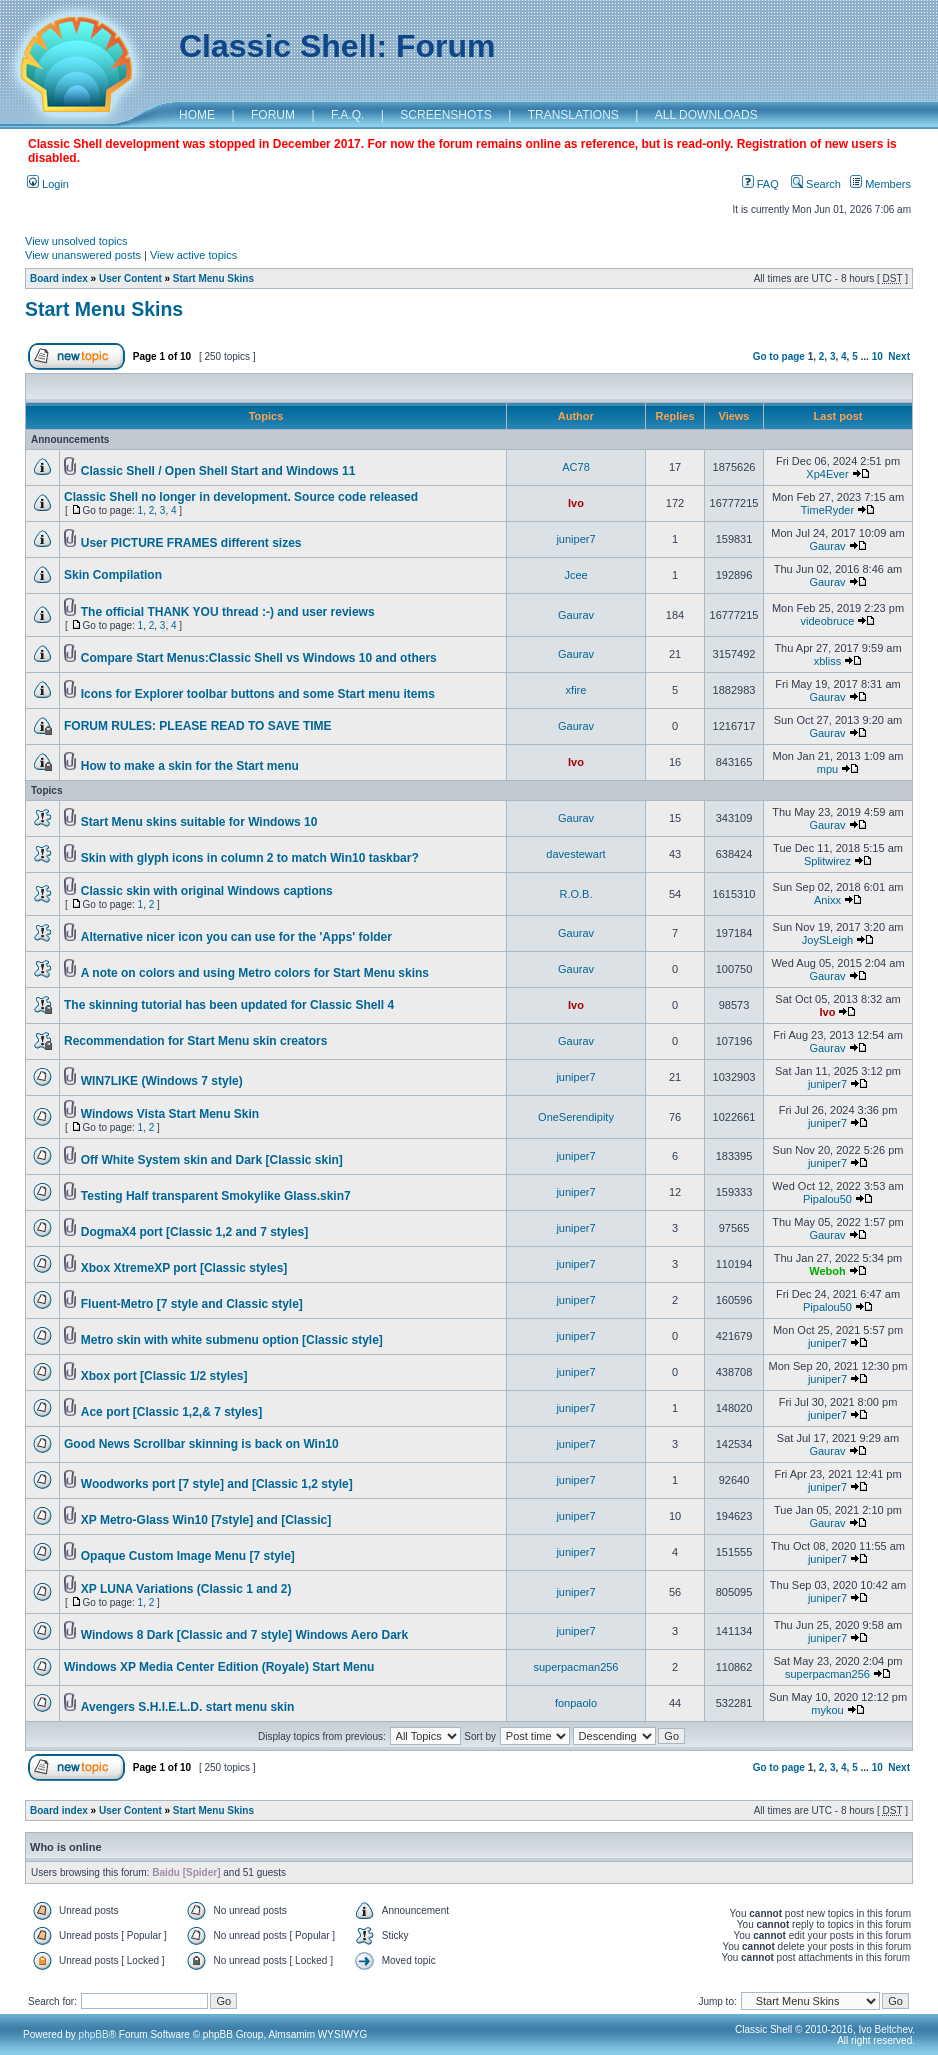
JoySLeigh (827, 940)
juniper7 (575, 539)
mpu (827, 769)
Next (899, 356)
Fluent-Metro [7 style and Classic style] (192, 1304)
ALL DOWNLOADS (706, 115)
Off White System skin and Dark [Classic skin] (212, 1160)
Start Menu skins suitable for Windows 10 (199, 822)
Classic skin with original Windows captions (207, 891)
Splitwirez (827, 861)
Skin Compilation (113, 575)
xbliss (828, 661)
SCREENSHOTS (445, 115)
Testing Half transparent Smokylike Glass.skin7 (216, 1196)
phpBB (94, 2034)
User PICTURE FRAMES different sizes (191, 543)
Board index (59, 278)
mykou (827, 1710)
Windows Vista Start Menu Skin (170, 1114)
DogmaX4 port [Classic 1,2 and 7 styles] (194, 1232)
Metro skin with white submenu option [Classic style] (232, 1340)
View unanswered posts (83, 255)
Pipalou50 (827, 1199)
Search (816, 184)
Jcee (575, 575)
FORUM (273, 115)
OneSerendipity (576, 1117)
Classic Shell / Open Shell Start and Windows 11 (218, 471)
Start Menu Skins (213, 278)
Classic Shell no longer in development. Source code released (241, 497)
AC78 (576, 467)
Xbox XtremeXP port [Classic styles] (184, 1268)
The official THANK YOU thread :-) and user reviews (228, 612)
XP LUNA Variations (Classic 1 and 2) (186, 1589)
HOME (197, 115)
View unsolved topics (76, 241)
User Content (130, 278)
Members (880, 184)
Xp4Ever (827, 474)
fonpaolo (576, 1703)
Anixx (827, 900)
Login (48, 184)
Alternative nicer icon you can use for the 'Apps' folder (236, 937)
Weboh (827, 1271)
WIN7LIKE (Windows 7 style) (162, 1081)
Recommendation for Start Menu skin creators (195, 1041)
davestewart (575, 854)
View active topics (193, 255)
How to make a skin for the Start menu (190, 766)
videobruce (828, 621)
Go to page (779, 356)
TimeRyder (827, 510)
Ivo (576, 503)
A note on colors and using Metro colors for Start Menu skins (255, 973)
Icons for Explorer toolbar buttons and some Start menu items (258, 694)
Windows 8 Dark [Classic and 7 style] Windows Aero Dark (244, 1635)
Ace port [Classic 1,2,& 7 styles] (171, 1412)
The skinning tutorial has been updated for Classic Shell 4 (229, 1005)
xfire (576, 690)
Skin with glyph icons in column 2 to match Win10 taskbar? (250, 858)
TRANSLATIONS (573, 115)
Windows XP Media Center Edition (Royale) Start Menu (219, 1667)
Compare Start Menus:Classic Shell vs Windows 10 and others (259, 658)
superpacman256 (575, 1667)
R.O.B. (575, 894)
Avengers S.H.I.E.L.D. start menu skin (188, 1707)
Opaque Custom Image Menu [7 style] (188, 1556)
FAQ (760, 184)
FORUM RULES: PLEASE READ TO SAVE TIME (198, 726)
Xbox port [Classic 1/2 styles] (164, 1376)
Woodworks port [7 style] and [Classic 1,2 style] (217, 1484)
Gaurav (827, 546)
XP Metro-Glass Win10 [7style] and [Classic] (206, 1520)
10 (877, 356)
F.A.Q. (347, 115)
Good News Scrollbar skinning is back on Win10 (201, 1444)
